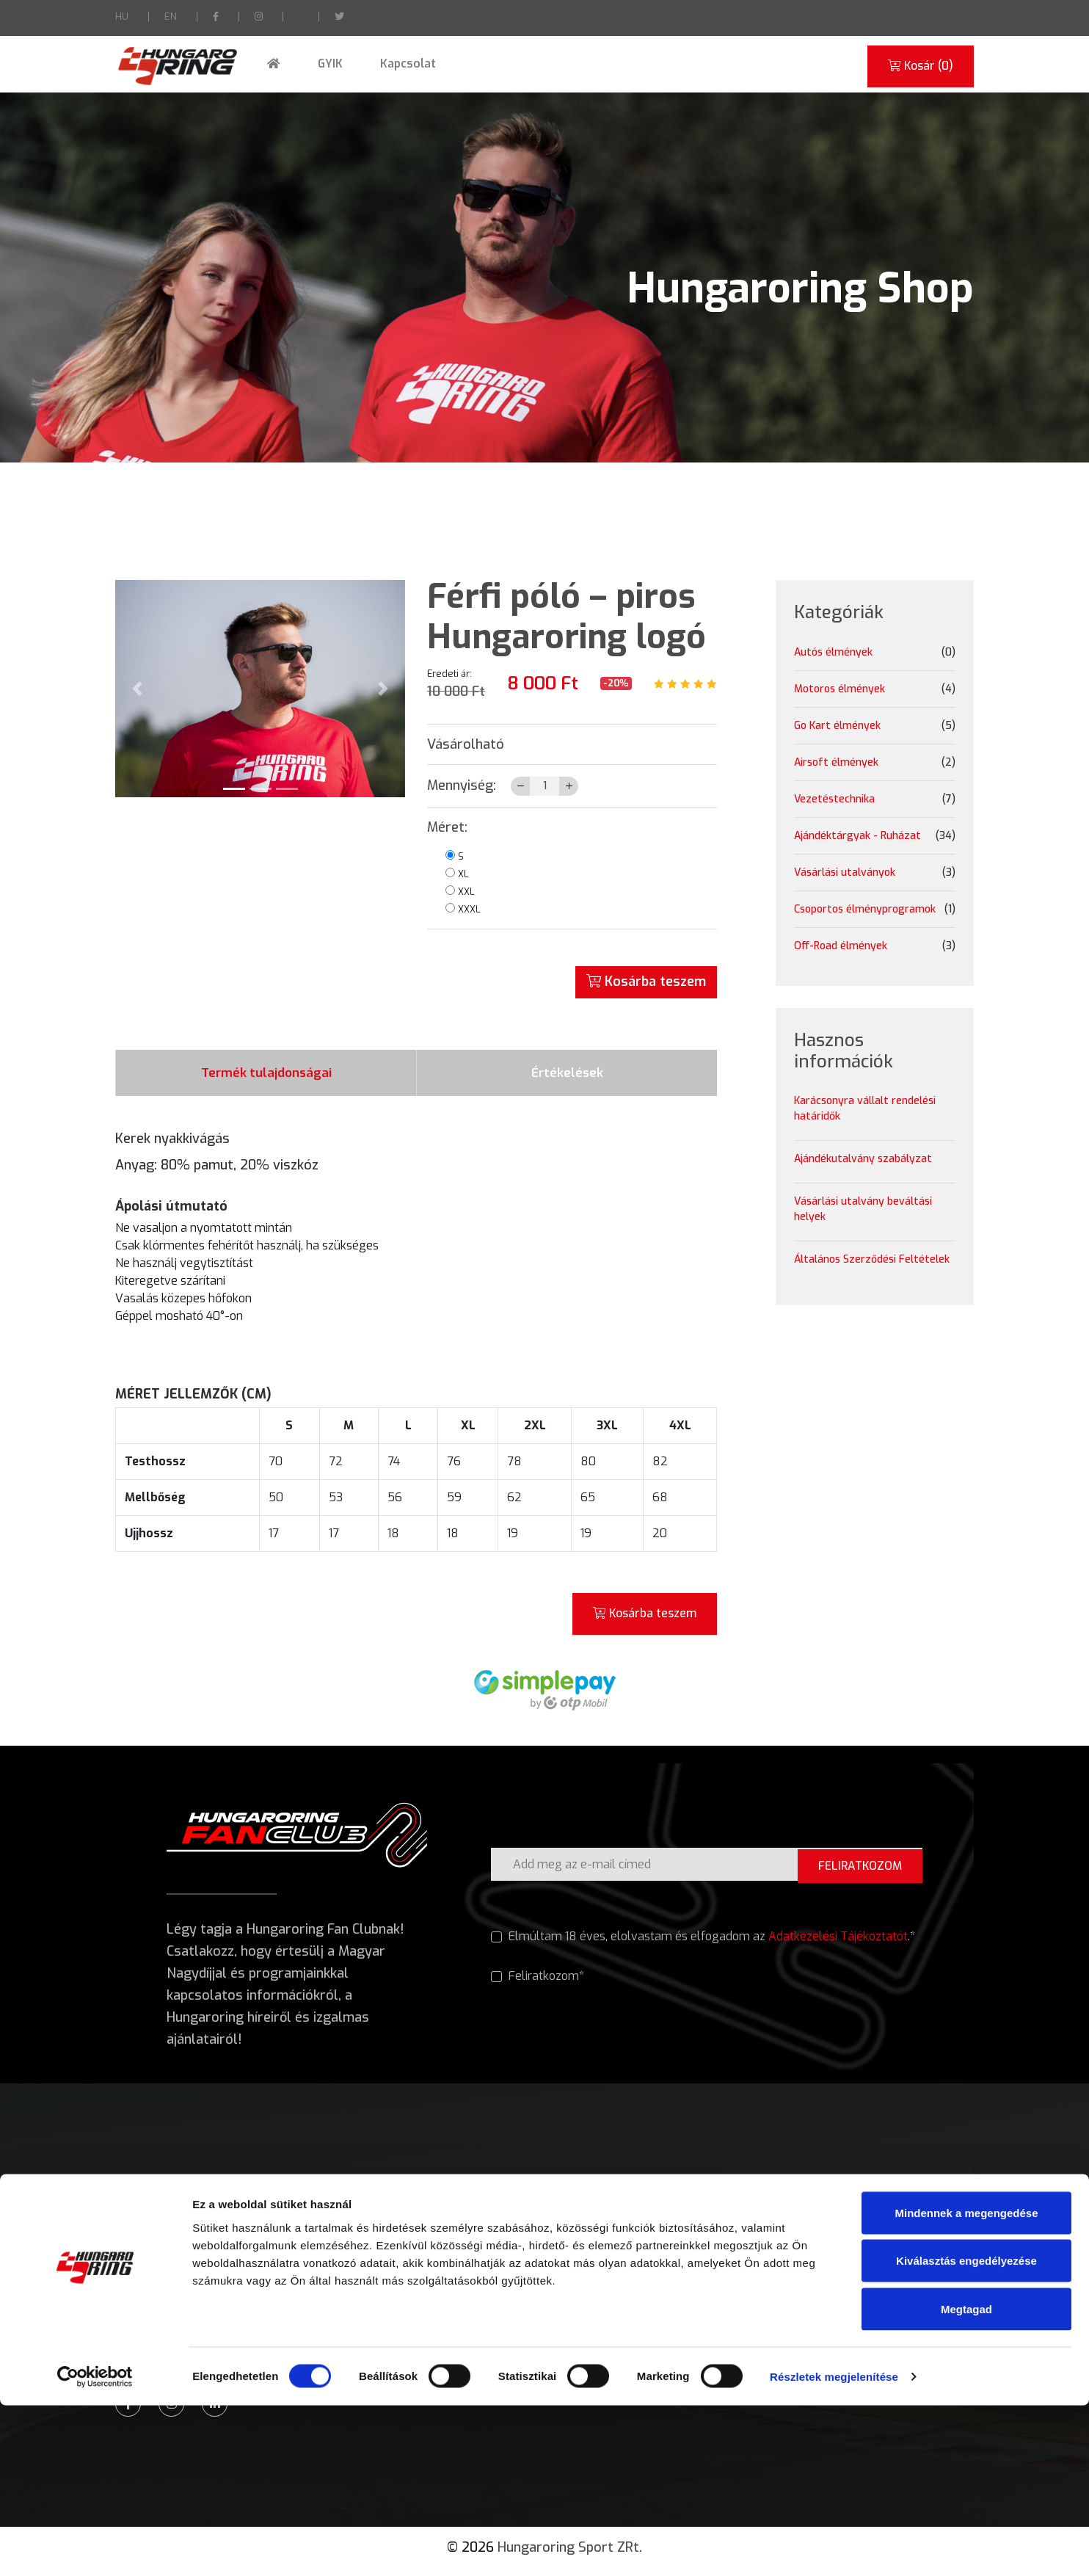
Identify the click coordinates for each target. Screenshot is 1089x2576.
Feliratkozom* (538, 1984)
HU (121, 16)
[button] (137, 688)
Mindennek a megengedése (966, 2383)
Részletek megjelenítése (834, 2547)
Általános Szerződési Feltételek (872, 1259)
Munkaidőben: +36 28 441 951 (196, 2316)
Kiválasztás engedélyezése (966, 2432)
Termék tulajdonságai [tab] (266, 1076)
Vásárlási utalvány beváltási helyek (863, 1209)
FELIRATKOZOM (857, 1871)
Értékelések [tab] (567, 1076)
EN (170, 16)
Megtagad (966, 2479)
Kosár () (918, 66)
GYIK (317, 64)
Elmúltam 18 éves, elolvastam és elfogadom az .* (703, 1944)
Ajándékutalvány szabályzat (863, 1159)
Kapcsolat (388, 64)
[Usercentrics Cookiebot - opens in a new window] (95, 2547)
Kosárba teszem (646, 982)
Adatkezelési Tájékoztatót (838, 1944)
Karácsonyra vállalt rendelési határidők (865, 1108)
